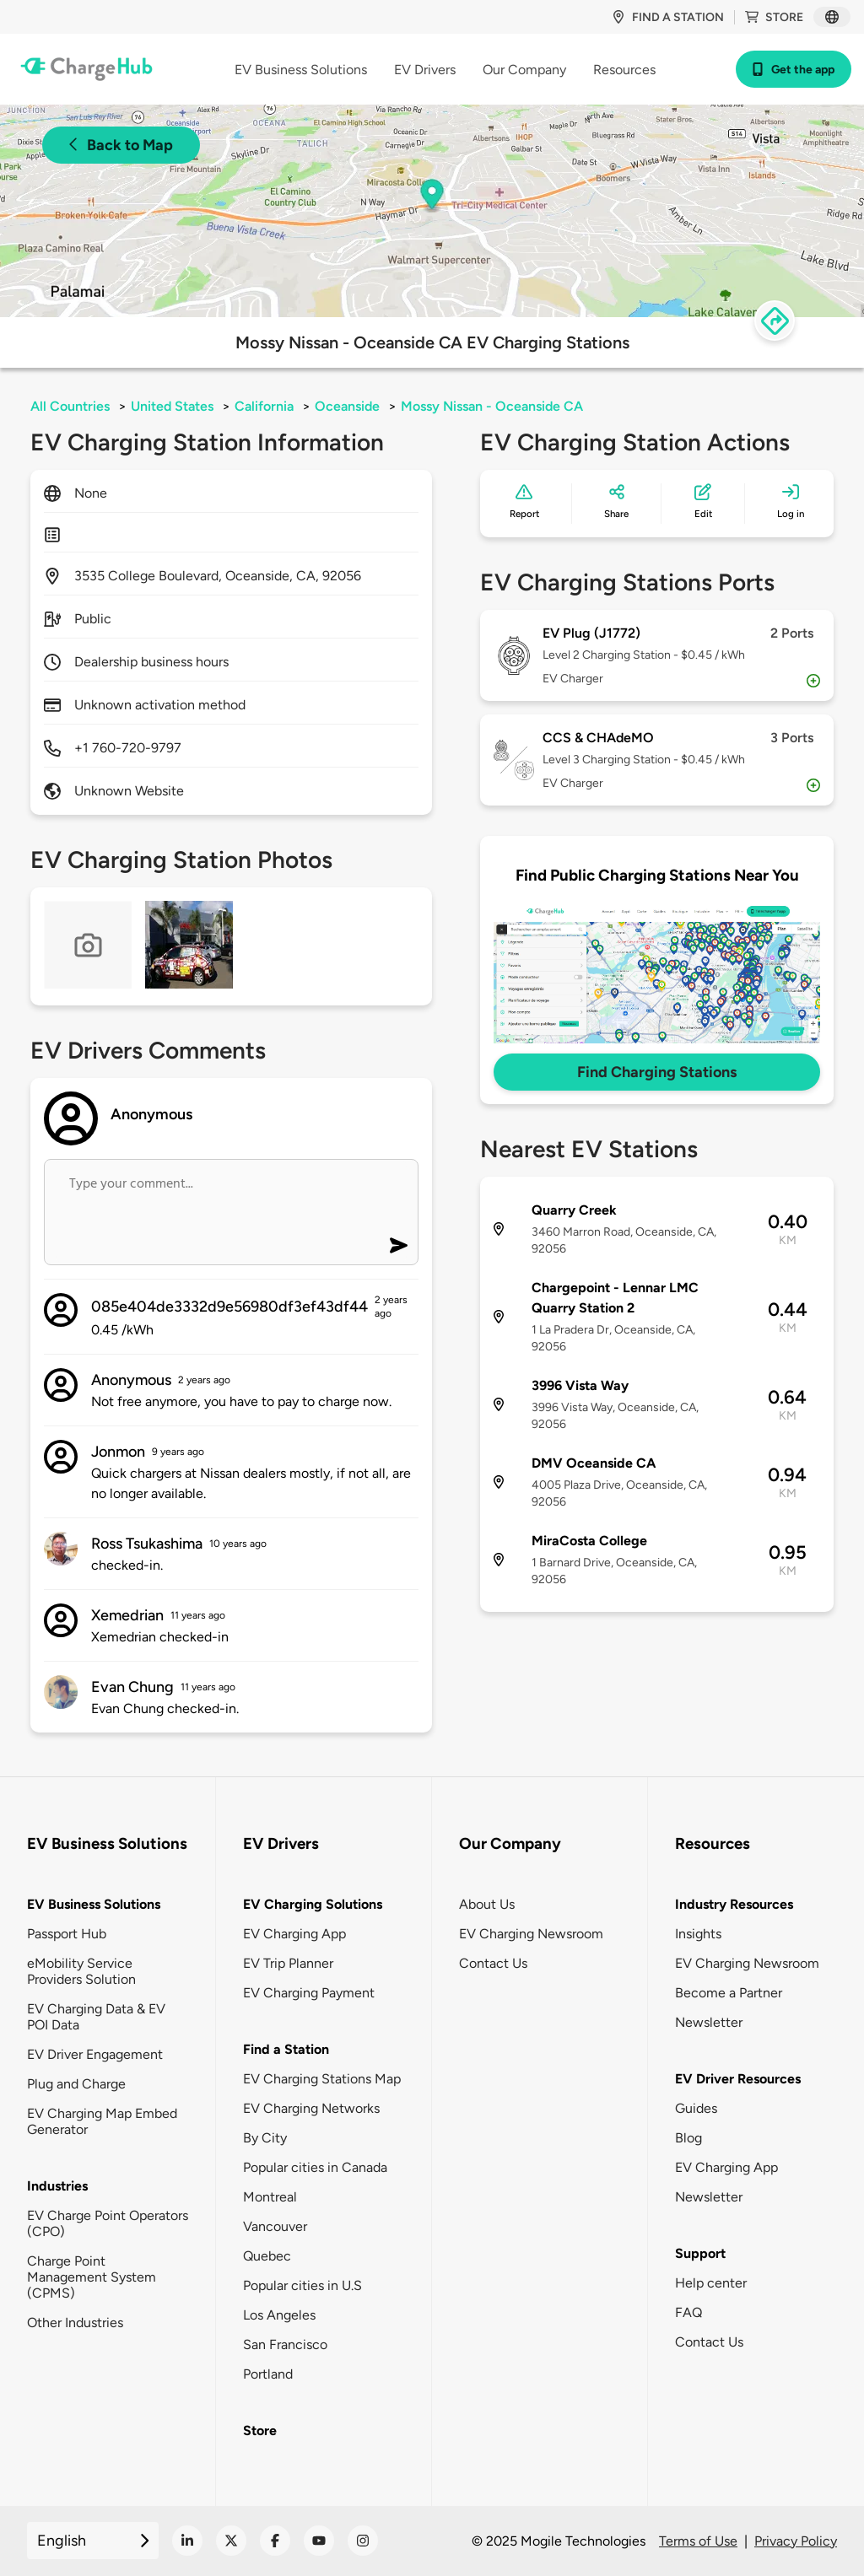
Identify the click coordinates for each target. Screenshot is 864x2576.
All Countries (70, 406)
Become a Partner (728, 1993)
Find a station (668, 17)
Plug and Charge (76, 2084)
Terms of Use (698, 2541)
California (264, 406)
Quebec (267, 2256)
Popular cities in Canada (315, 2167)
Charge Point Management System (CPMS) (91, 2277)
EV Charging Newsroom (531, 1934)
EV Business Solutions (93, 1904)
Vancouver (275, 2226)
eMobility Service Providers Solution (81, 1971)
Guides (696, 2108)
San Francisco (285, 2344)
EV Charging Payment (309, 1993)
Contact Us (493, 1963)
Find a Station (286, 2049)
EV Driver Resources (738, 2079)
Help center (711, 2283)
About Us (487, 1904)
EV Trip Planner (288, 1963)
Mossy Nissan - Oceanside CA (492, 406)
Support (700, 2253)
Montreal (270, 2197)
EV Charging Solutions (312, 1904)
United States (172, 406)
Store (774, 17)
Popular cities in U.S (302, 2285)
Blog (688, 2138)
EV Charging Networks (311, 2108)
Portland (268, 2374)
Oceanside (347, 406)
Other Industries (75, 2323)
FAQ (688, 2312)
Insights (698, 1934)
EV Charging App (294, 1934)
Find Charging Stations (657, 1072)
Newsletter (708, 2022)
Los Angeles (279, 2315)
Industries (57, 2186)
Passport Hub (66, 1934)
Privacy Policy (795, 2541)
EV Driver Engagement (95, 2054)
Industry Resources (734, 1904)
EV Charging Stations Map (322, 2079)
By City (265, 2138)
